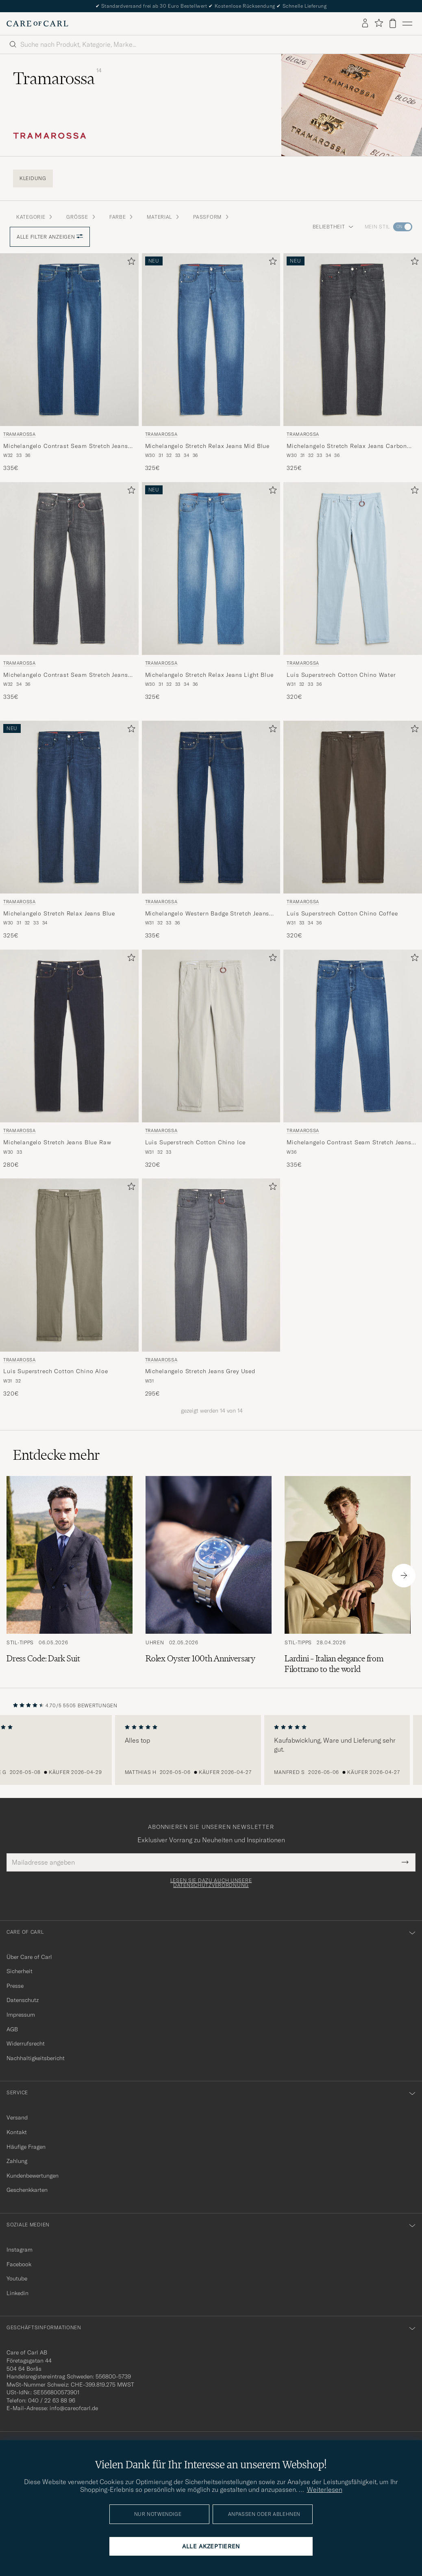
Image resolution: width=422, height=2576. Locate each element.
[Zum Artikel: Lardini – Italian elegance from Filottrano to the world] (348, 1575)
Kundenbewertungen (33, 2175)
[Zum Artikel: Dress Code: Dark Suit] (70, 1575)
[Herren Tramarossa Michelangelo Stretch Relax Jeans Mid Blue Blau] (211, 339)
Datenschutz (23, 2000)
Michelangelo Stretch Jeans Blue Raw (57, 1142)
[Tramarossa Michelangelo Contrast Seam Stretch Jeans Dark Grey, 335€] (69, 591)
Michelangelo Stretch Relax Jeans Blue (59, 913)
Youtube (17, 2278)
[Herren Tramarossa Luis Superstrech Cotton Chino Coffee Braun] (352, 807)
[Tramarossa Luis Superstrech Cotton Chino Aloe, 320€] (69, 1288)
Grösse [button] (81, 217)
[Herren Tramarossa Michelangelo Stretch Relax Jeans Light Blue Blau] (211, 568)
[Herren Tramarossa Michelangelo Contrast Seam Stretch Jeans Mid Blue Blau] (69, 339)
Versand (17, 2117)
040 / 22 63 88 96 (51, 2400)
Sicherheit (20, 1971)
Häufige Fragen (26, 2146)
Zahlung (17, 2161)
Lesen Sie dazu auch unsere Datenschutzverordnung (211, 1883)
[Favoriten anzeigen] (378, 23)
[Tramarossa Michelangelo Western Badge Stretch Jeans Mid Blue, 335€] (211, 830)
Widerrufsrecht (26, 2043)
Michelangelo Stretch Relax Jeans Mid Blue (207, 446)
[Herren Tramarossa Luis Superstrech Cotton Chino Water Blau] (352, 568)
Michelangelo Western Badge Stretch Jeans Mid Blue (207, 914)
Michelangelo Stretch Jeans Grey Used (200, 1371)
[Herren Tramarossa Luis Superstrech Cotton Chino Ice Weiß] (211, 1036)
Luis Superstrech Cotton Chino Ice (195, 1142)
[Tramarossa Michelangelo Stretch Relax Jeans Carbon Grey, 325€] (352, 362)
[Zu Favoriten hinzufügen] (130, 262)
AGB (12, 2029)
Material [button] (163, 217)
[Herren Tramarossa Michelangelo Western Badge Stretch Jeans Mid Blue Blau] (211, 807)
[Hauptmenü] (407, 23)
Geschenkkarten (27, 2189)
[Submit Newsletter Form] (405, 1862)
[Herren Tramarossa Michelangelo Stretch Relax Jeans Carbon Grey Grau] (352, 339)
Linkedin (17, 2293)
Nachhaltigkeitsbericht (36, 2058)
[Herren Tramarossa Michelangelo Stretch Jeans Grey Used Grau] (211, 1264)
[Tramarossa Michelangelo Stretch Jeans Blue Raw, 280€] (69, 1059)
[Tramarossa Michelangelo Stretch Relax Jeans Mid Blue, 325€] (211, 362)
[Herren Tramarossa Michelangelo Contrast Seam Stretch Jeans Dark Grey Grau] (69, 568)
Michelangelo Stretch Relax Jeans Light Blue (209, 674)
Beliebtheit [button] (333, 227)
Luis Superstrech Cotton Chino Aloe (55, 1371)
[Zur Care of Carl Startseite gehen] (37, 23)
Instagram (20, 2249)
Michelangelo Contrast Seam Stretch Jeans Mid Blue (65, 446)
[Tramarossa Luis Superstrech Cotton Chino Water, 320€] (352, 591)
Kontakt (17, 2132)
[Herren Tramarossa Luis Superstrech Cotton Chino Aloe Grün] (69, 1264)
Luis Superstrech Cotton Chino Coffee (342, 913)
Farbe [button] (121, 217)
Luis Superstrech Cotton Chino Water (341, 674)
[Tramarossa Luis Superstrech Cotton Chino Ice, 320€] (211, 1059)
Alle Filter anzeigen (50, 237)
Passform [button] (211, 217)
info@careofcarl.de (74, 2408)
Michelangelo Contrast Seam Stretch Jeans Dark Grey (65, 675)
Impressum (21, 2014)
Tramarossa (19, 434)
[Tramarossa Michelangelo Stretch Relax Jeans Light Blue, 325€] (211, 591)
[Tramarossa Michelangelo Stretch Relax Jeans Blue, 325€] (69, 830)
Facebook (19, 2264)
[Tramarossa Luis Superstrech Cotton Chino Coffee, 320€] (352, 830)
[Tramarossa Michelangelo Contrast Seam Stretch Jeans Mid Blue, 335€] (69, 362)
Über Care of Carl (29, 1957)
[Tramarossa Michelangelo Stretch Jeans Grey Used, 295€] (211, 1288)
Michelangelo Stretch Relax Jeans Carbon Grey (347, 446)
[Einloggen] (365, 23)
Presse (15, 1985)
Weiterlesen (324, 2489)
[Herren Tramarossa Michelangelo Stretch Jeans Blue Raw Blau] (69, 1036)
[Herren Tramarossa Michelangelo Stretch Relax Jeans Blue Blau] (69, 807)
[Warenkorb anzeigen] (392, 23)
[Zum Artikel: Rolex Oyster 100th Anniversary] (209, 1575)
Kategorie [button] (34, 217)
